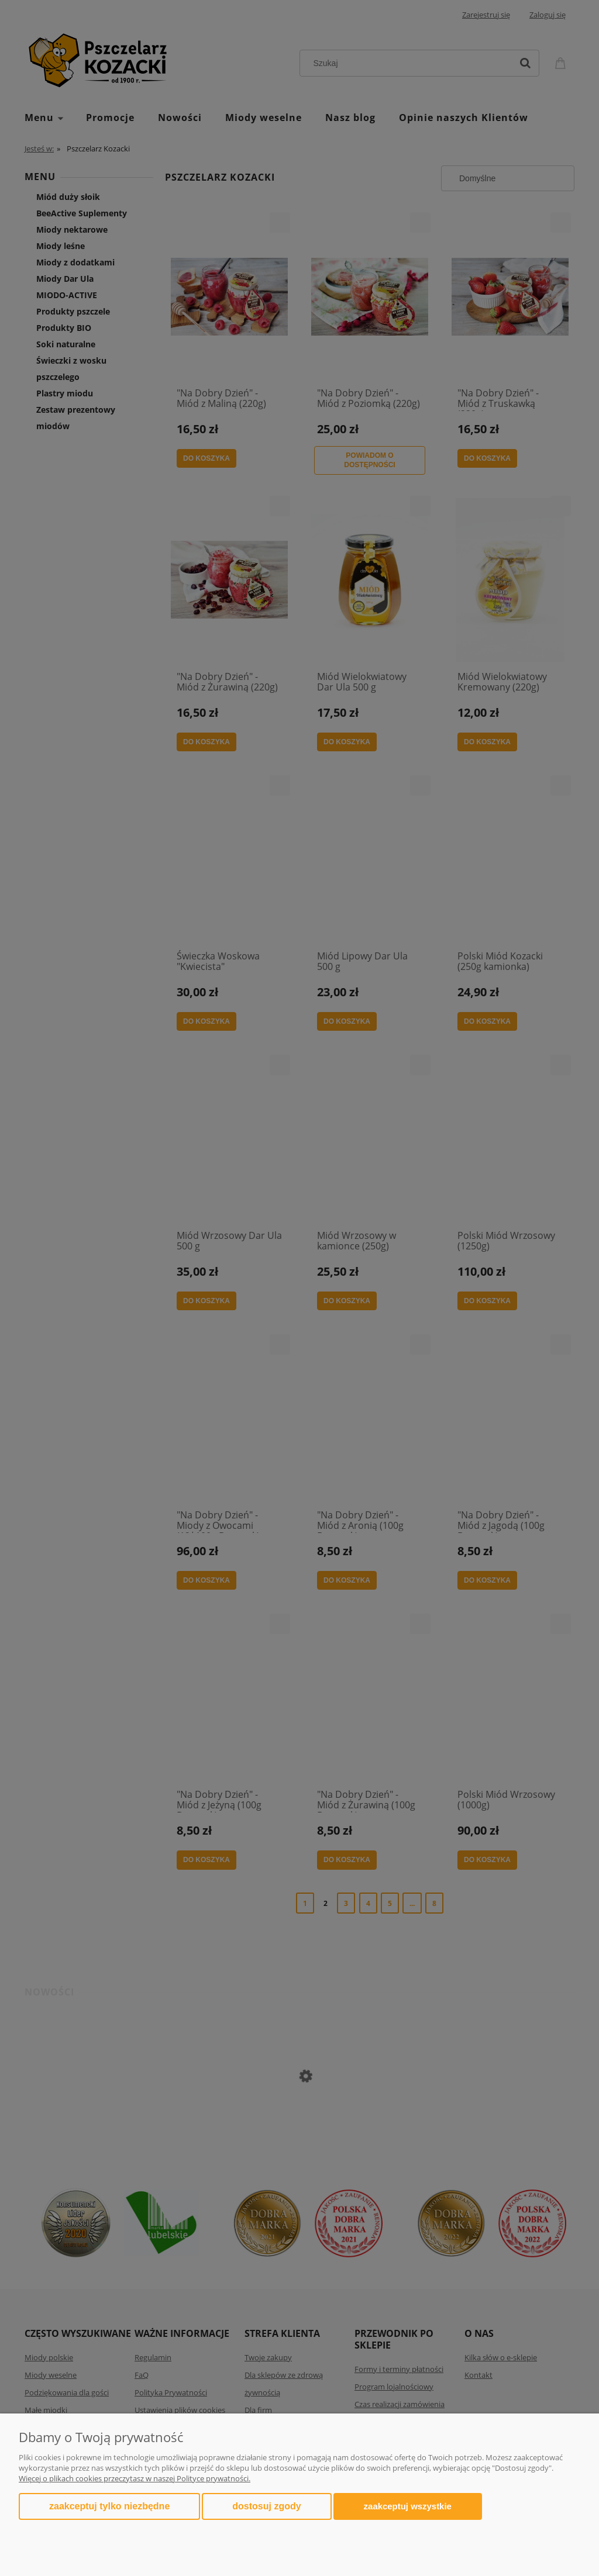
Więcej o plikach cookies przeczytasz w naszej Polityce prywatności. (134, 2478)
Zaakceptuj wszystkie (408, 2506)
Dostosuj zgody (266, 2506)
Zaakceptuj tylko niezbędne (109, 2506)
